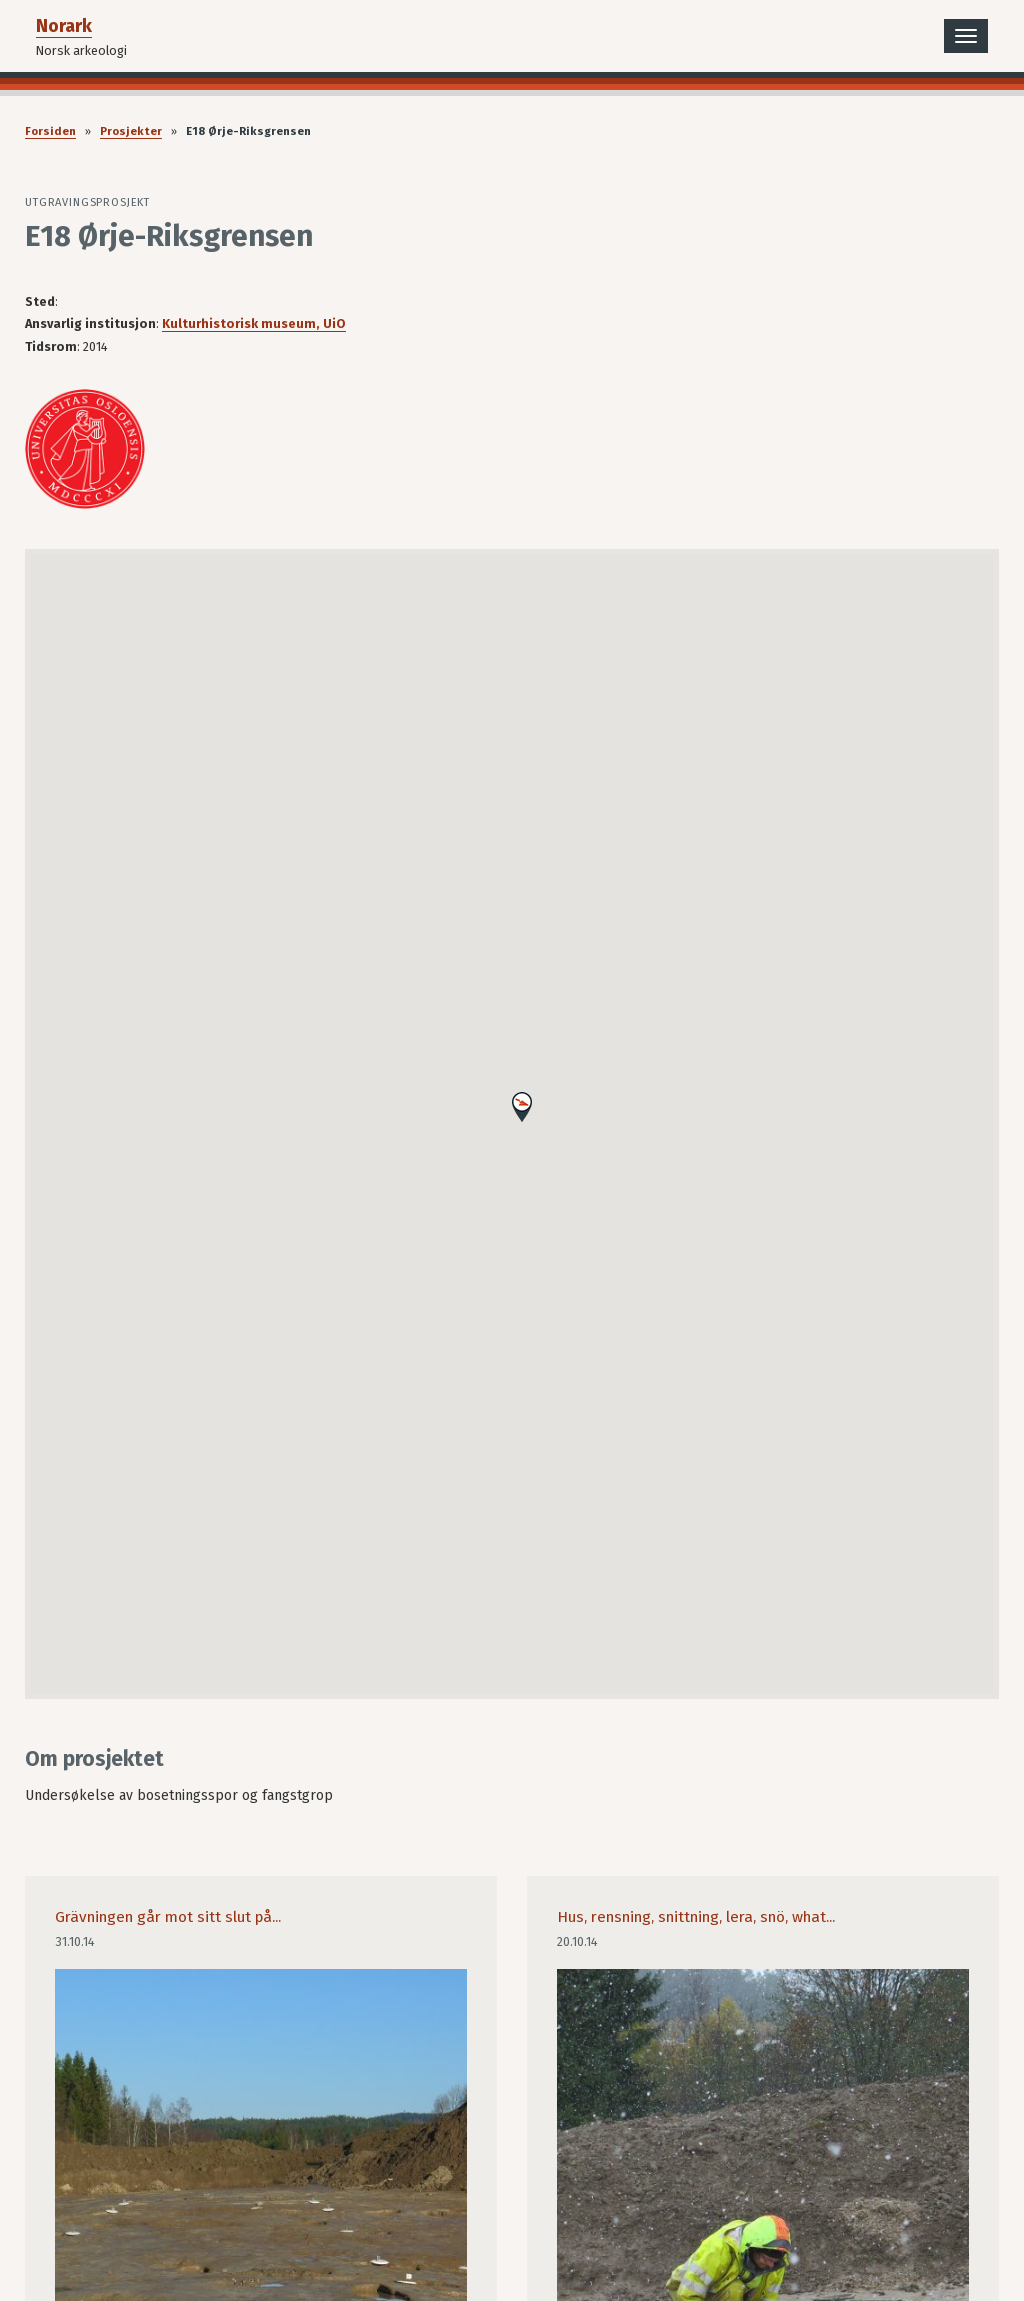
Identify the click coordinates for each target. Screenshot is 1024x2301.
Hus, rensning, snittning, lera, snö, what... (696, 1917)
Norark (64, 26)
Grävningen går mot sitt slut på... (168, 1917)
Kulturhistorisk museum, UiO (254, 323)
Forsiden (50, 131)
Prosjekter (131, 131)
